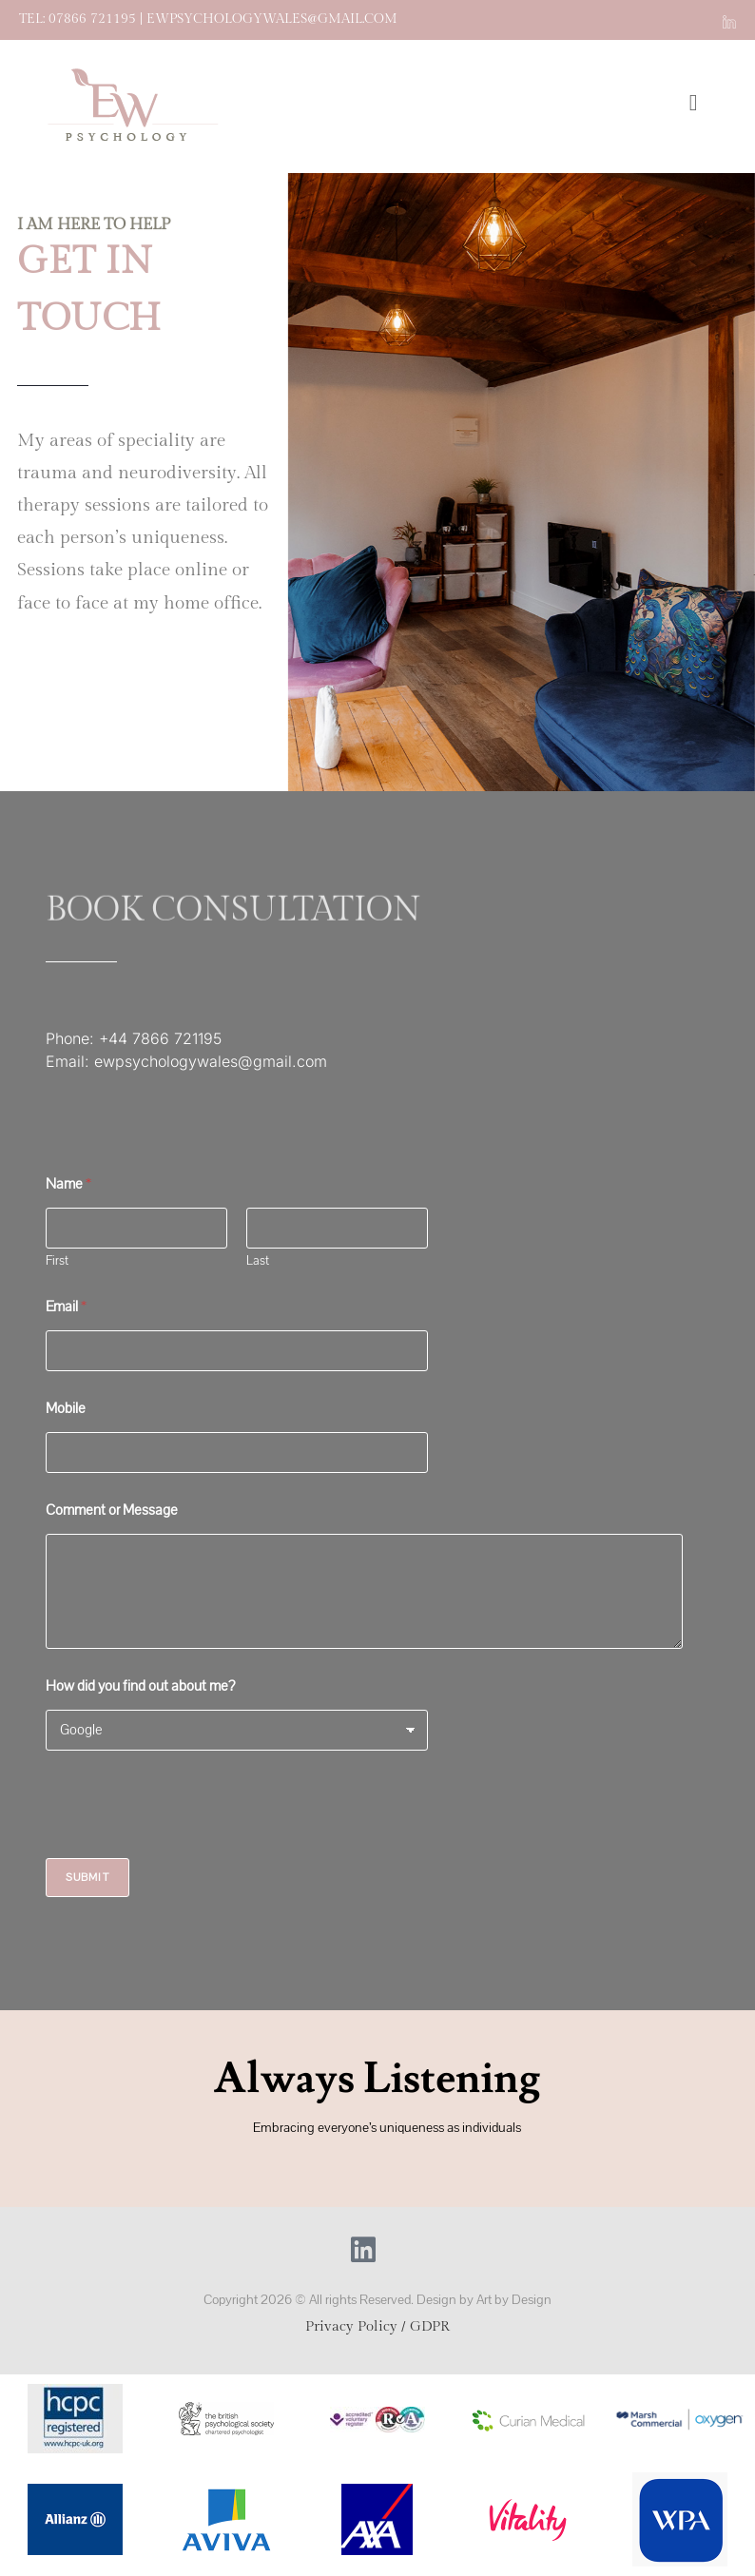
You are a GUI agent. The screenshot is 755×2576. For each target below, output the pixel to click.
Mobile (66, 1409)
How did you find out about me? (140, 1686)
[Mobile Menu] (698, 106)
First (57, 1261)
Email (66, 1307)
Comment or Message (112, 1510)
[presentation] (190, 1845)
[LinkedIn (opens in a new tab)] (726, 19)
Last (257, 1261)
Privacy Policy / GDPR (377, 2326)
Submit (87, 1877)
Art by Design (514, 2300)
